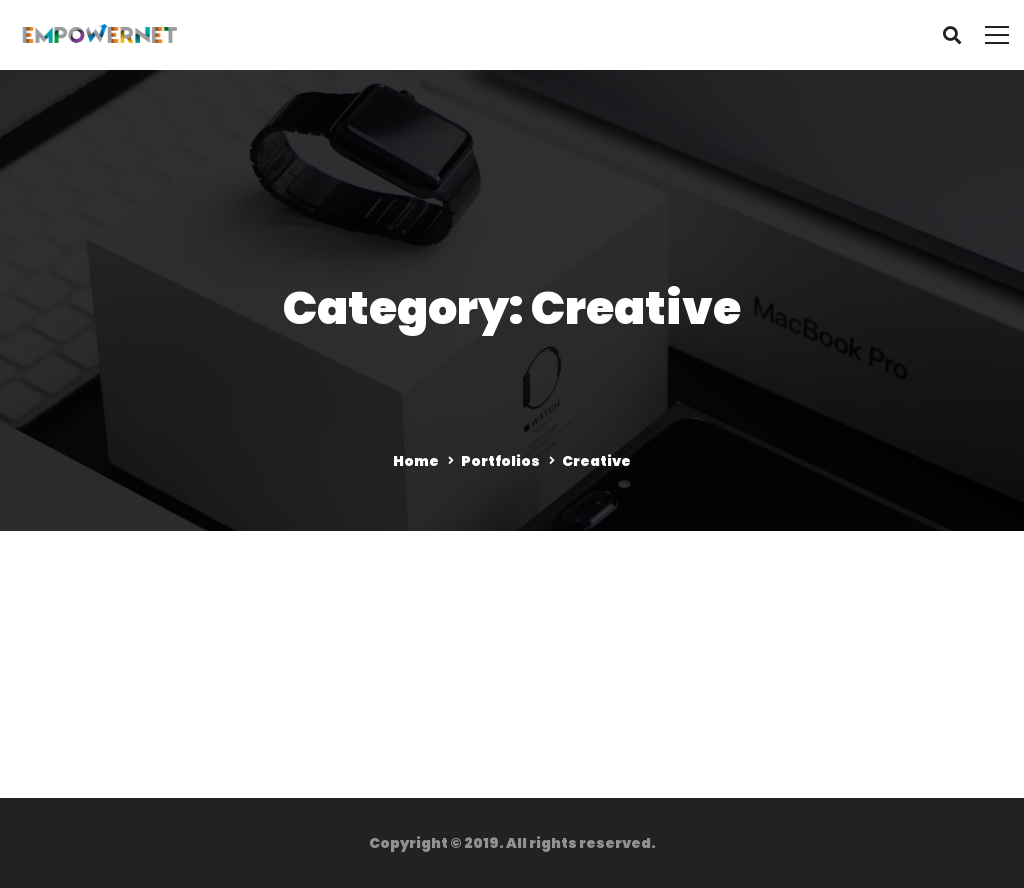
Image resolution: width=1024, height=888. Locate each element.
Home (416, 461)
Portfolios (500, 461)
